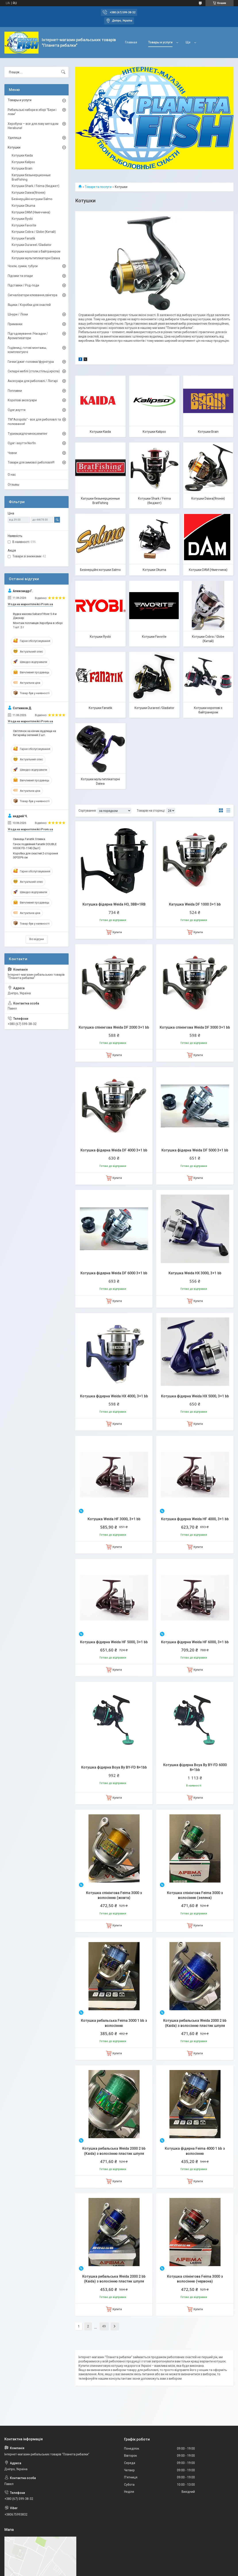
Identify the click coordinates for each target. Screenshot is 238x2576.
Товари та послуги (98, 187)
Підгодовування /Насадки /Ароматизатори (28, 336)
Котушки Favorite (154, 636)
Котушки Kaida (100, 431)
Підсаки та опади (20, 276)
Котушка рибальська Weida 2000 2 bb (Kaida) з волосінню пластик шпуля (194, 2023)
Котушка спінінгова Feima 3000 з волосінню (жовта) (114, 1895)
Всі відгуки (36, 939)
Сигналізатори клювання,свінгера (32, 295)
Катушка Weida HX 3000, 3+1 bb (195, 1273)
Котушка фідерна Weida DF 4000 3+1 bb (114, 1150)
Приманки (15, 324)
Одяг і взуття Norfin (22, 443)
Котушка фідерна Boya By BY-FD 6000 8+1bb (195, 1767)
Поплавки (15, 390)
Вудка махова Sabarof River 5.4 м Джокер (35, 616)
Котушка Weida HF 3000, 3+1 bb (114, 1519)
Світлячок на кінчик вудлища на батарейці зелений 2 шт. (34, 733)
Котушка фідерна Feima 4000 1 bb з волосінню (195, 2150)
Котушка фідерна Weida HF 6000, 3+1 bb (195, 1642)
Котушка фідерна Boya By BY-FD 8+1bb (114, 1767)
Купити (117, 932)
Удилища (14, 137)
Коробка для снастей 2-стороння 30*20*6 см (35, 855)
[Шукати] (63, 72)
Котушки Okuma (154, 570)
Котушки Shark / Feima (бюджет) (154, 501)
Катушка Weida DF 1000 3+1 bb (195, 904)
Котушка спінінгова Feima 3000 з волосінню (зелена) (195, 1895)
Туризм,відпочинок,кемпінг (28, 433)
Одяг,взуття (16, 410)
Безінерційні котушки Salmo (100, 570)
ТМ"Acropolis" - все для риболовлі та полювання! (34, 422)
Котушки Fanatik (100, 708)
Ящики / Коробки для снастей (29, 305)
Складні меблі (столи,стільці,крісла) (34, 371)
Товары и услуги (160, 42)
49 (104, 2326)
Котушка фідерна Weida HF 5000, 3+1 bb (114, 1642)
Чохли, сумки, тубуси (23, 266)
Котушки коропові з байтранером (208, 710)
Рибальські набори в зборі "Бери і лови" (32, 112)
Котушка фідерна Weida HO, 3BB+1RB (114, 904)
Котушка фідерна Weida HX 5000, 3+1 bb (195, 1396)
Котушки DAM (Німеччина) (208, 570)
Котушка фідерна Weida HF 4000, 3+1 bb (195, 1519)
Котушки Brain (208, 431)
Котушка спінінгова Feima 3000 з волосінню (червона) (195, 2278)
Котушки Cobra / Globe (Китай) (208, 639)
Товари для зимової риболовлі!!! (31, 462)
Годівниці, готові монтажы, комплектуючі (27, 350)
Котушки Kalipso (154, 431)
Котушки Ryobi (100, 636)
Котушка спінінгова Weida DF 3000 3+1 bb (195, 1027)
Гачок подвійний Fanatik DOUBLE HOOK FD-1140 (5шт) (35, 846)
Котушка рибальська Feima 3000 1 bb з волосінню (114, 2023)
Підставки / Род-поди (23, 285)
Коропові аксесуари (22, 400)
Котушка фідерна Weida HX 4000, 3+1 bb (114, 1396)
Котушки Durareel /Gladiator (154, 708)
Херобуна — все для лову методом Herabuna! (33, 126)
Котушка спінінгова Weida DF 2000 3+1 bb (114, 1027)
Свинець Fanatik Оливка (29, 839)
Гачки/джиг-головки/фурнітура (31, 361)
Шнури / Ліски (18, 314)
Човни (12, 453)
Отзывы (13, 484)
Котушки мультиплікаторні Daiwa (100, 781)
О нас (12, 474)
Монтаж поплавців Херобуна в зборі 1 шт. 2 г (38, 625)
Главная (131, 42)
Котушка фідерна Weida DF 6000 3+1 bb (114, 1273)
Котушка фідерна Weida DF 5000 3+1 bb (194, 1150)
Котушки (14, 147)
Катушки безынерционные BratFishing (100, 501)
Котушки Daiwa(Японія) (208, 498)
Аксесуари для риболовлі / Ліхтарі (33, 381)
